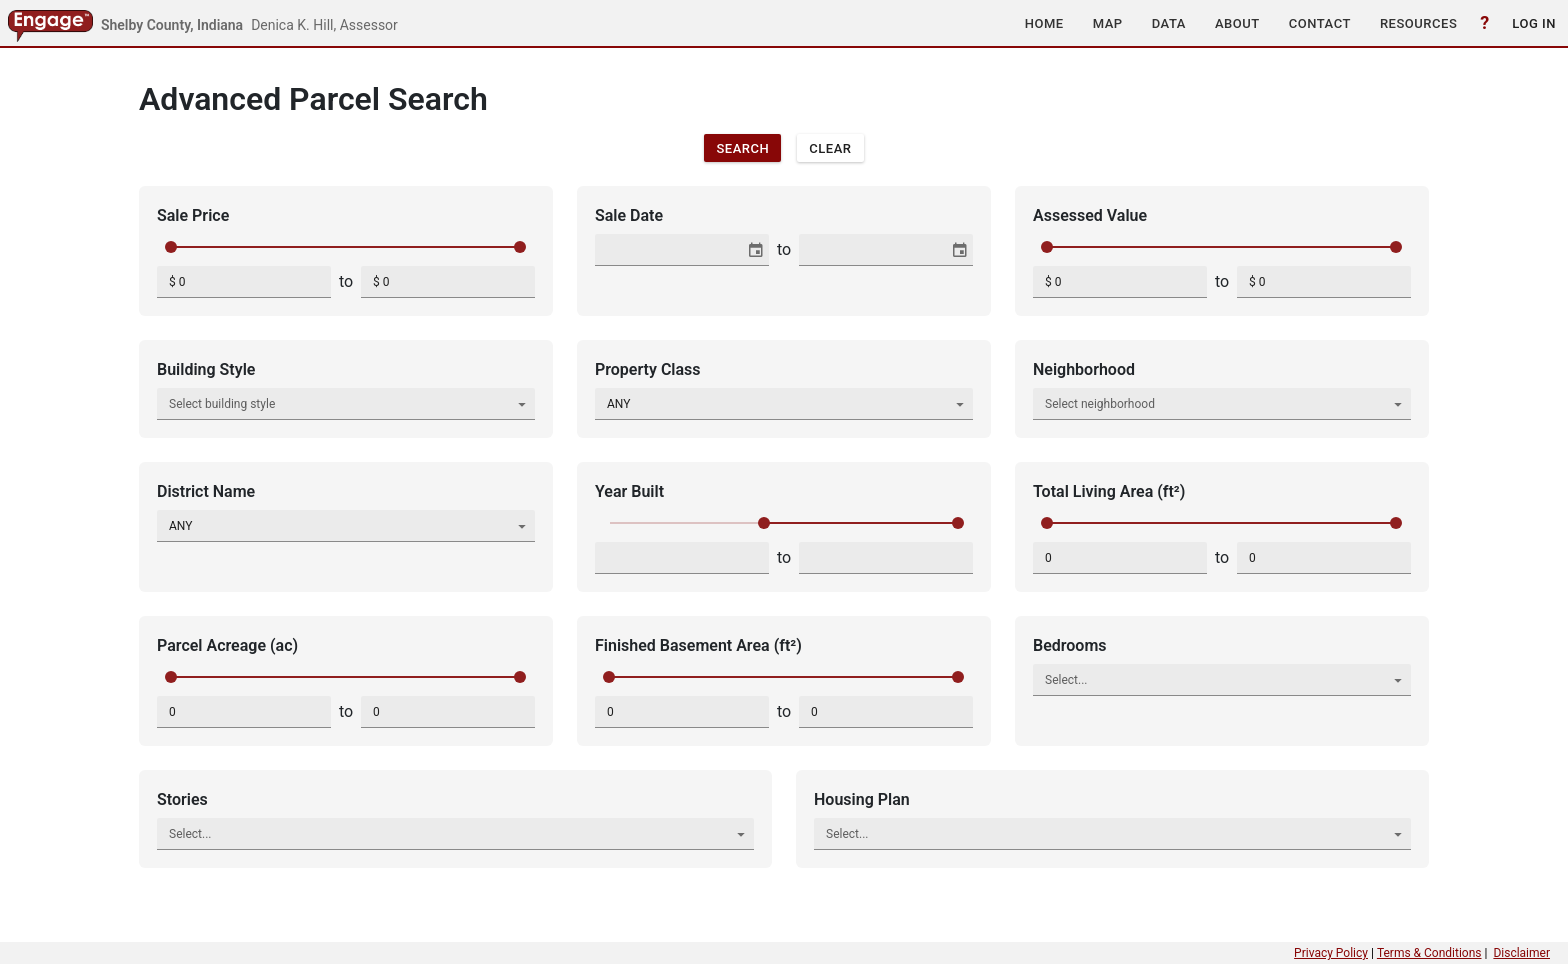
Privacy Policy (1331, 953)
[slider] (171, 247)
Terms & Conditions (1429, 953)
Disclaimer (1521, 953)
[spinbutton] (244, 282)
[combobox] (671, 250)
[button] (1044, 23)
